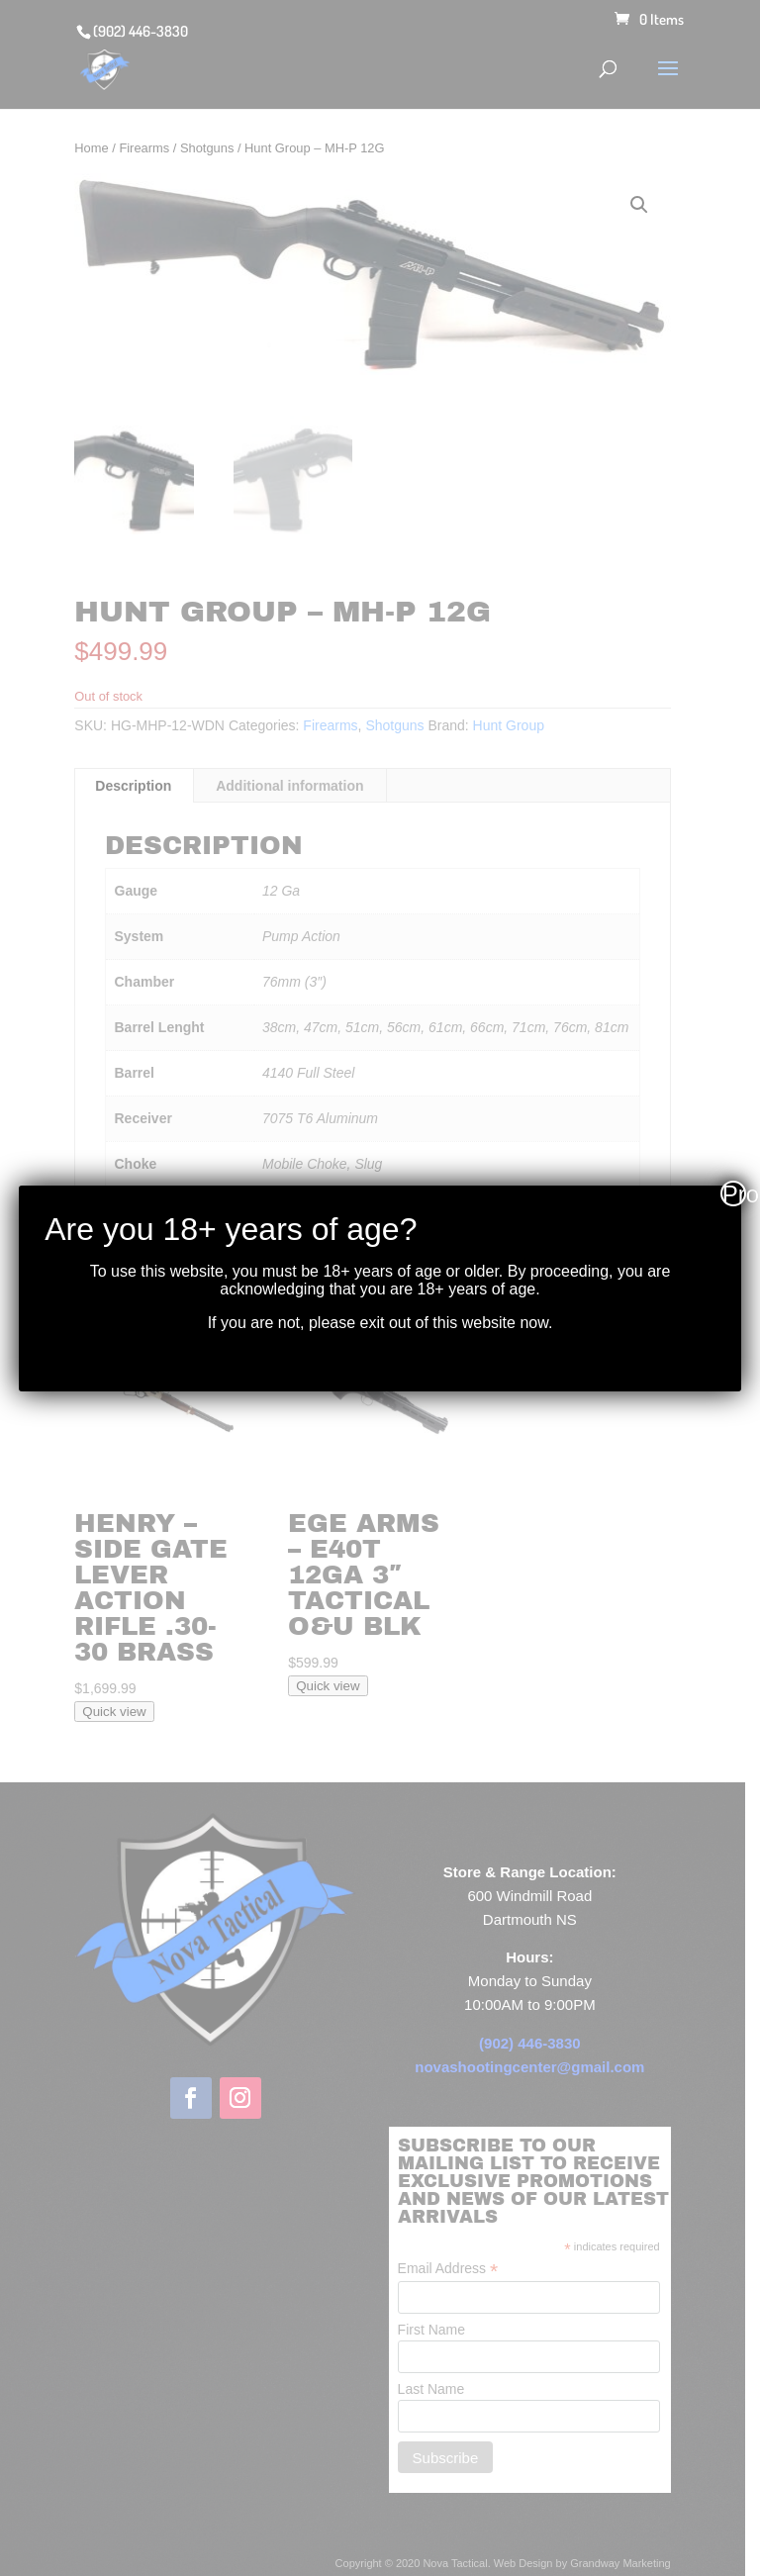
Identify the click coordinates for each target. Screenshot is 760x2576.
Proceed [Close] (734, 1193)
